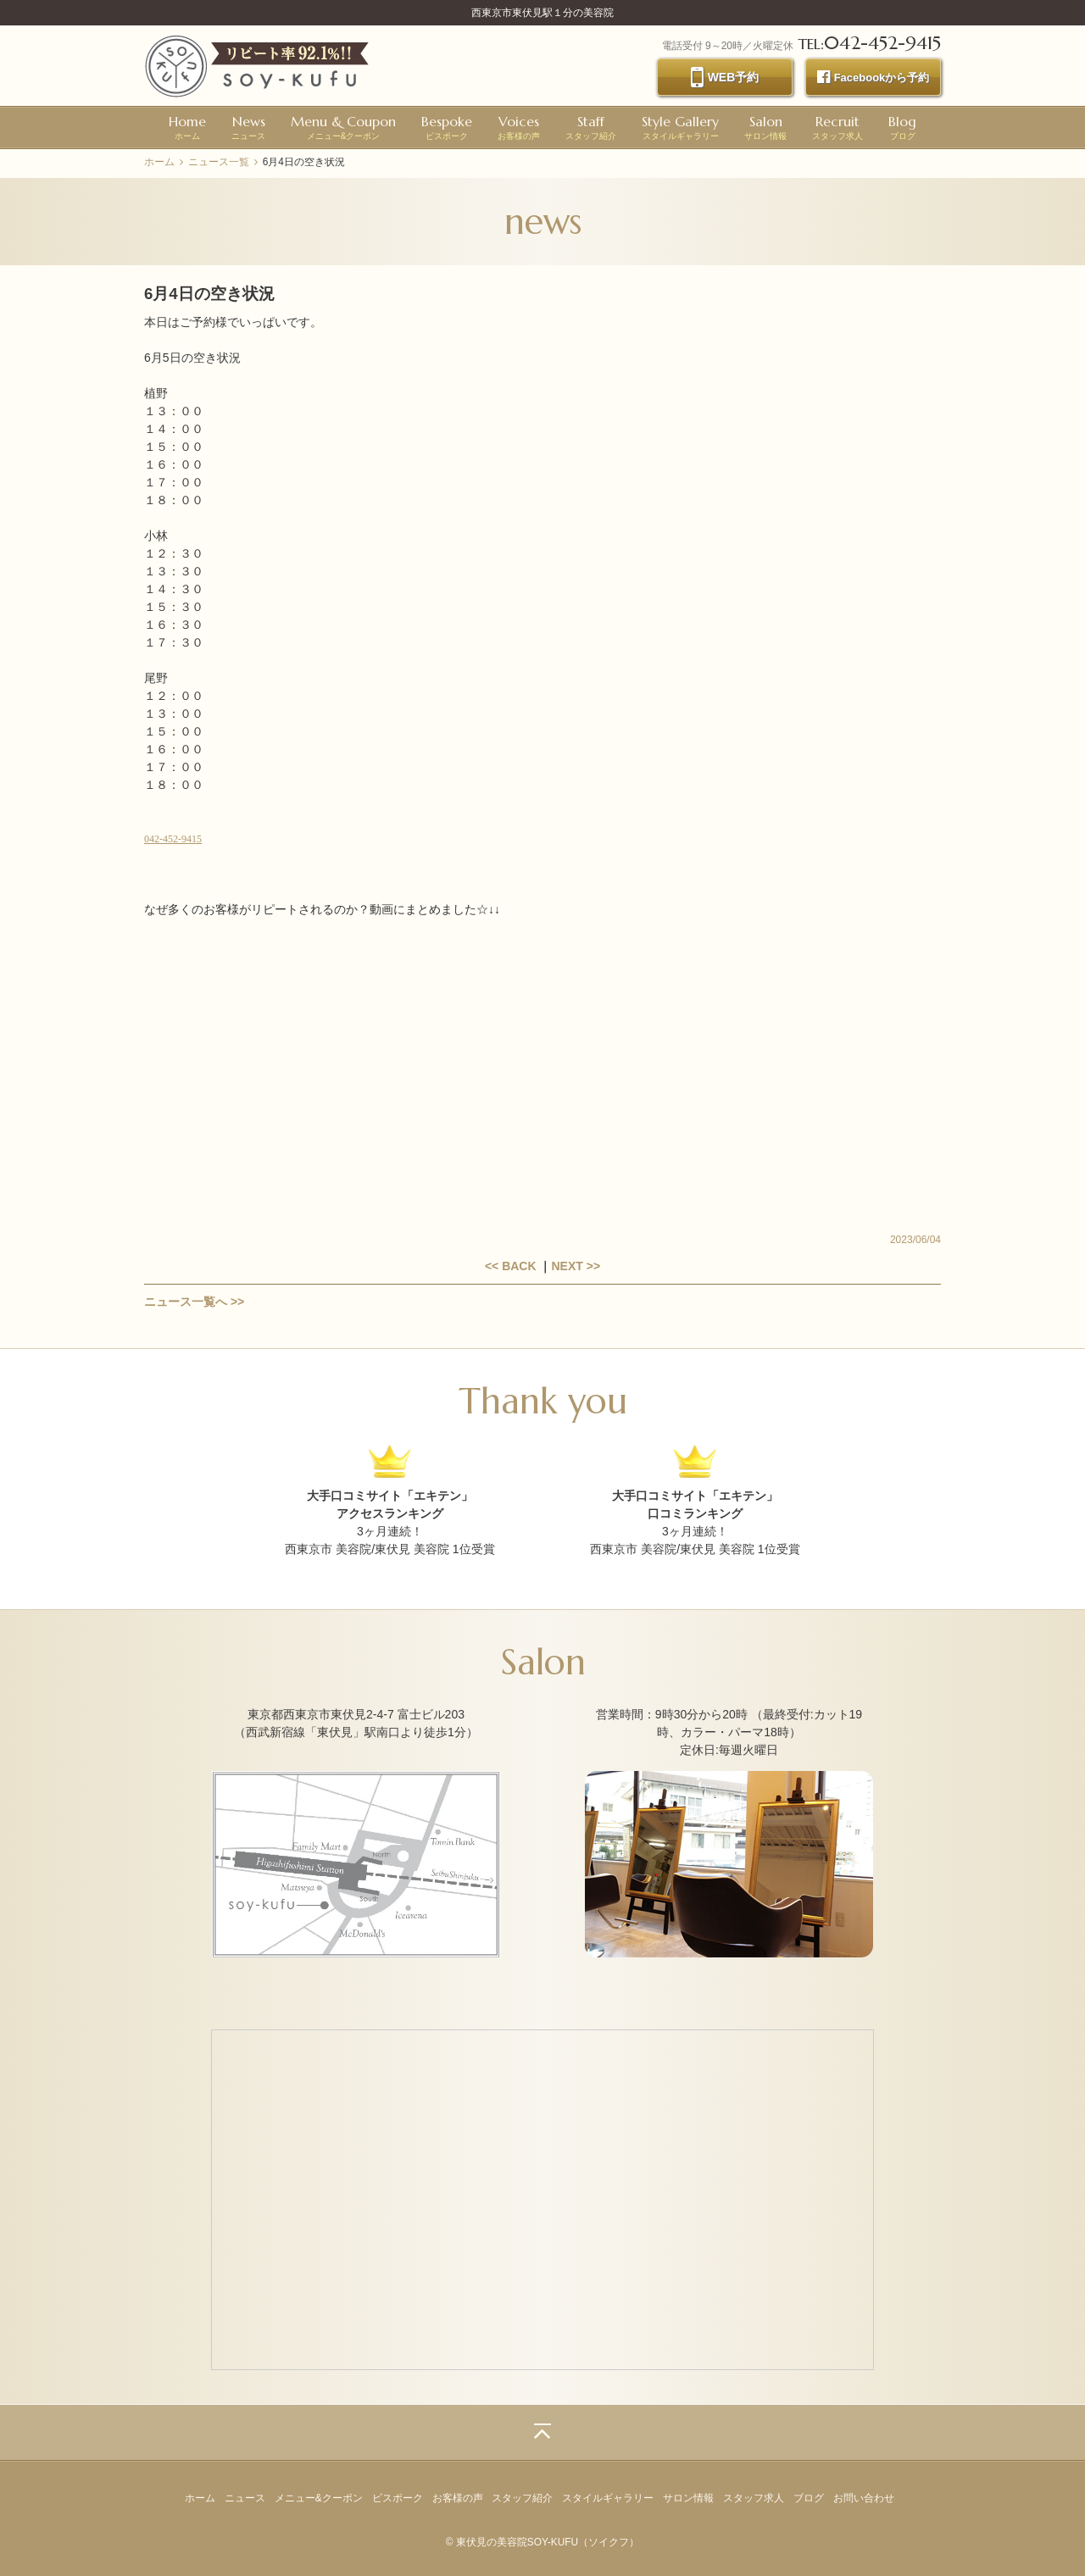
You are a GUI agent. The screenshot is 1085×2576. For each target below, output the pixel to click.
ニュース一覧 (218, 162)
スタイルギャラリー (680, 127)
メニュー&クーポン (343, 127)
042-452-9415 (173, 839)
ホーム (187, 127)
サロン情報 (765, 127)
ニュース (248, 127)
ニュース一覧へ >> (194, 1301)
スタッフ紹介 (590, 127)
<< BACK (511, 1266)
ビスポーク (446, 127)
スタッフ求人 (837, 127)
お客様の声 (519, 127)
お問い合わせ (863, 2498)
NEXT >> (575, 1266)
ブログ (902, 127)
